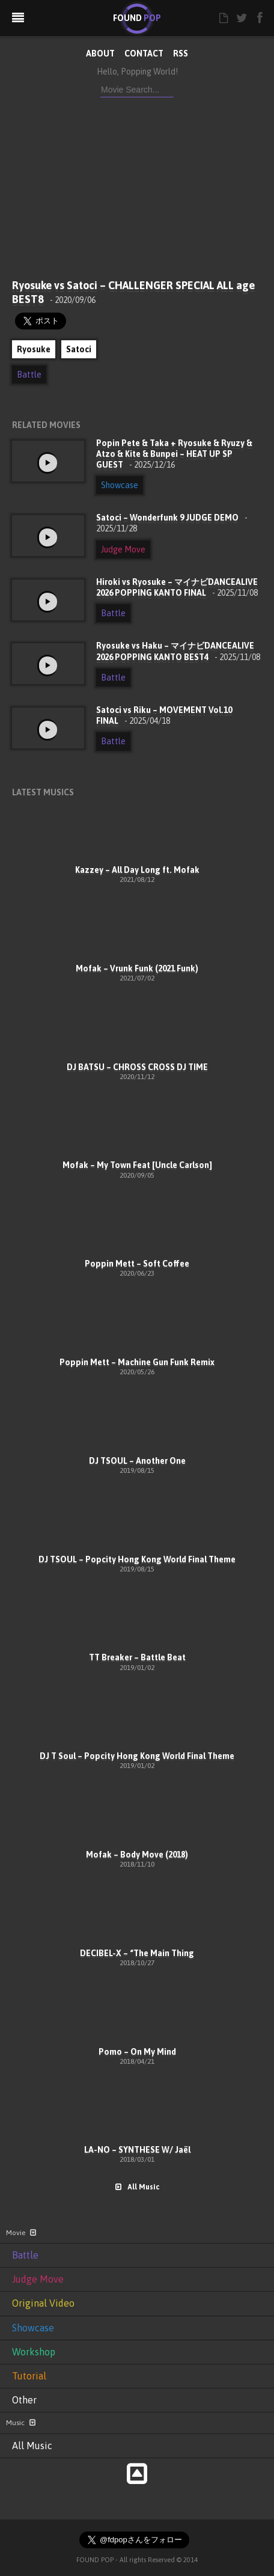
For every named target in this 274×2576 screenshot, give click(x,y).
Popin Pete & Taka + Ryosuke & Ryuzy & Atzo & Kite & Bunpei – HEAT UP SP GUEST (174, 454)
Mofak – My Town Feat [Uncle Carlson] (137, 1165)
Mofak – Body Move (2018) (137, 1854)
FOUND (137, 18)
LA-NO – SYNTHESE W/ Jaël (137, 2150)
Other (24, 2399)
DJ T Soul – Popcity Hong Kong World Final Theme (137, 1756)
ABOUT (100, 53)
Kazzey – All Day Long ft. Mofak (137, 870)
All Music (137, 2187)
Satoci (78, 349)
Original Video (43, 2303)
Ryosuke (33, 349)
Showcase (119, 485)
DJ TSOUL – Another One (137, 1461)
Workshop (33, 2351)
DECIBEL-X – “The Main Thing (137, 1953)
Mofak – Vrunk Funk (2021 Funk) (137, 968)
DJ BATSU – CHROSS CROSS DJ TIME (137, 1067)
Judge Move (123, 549)
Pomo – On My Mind (137, 2052)
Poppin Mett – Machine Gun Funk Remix (137, 1362)
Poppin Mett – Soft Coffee (137, 1263)
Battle (29, 374)
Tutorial (29, 2375)
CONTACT (143, 53)
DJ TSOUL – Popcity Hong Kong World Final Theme (137, 1559)
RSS (180, 53)
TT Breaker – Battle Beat (137, 1657)
